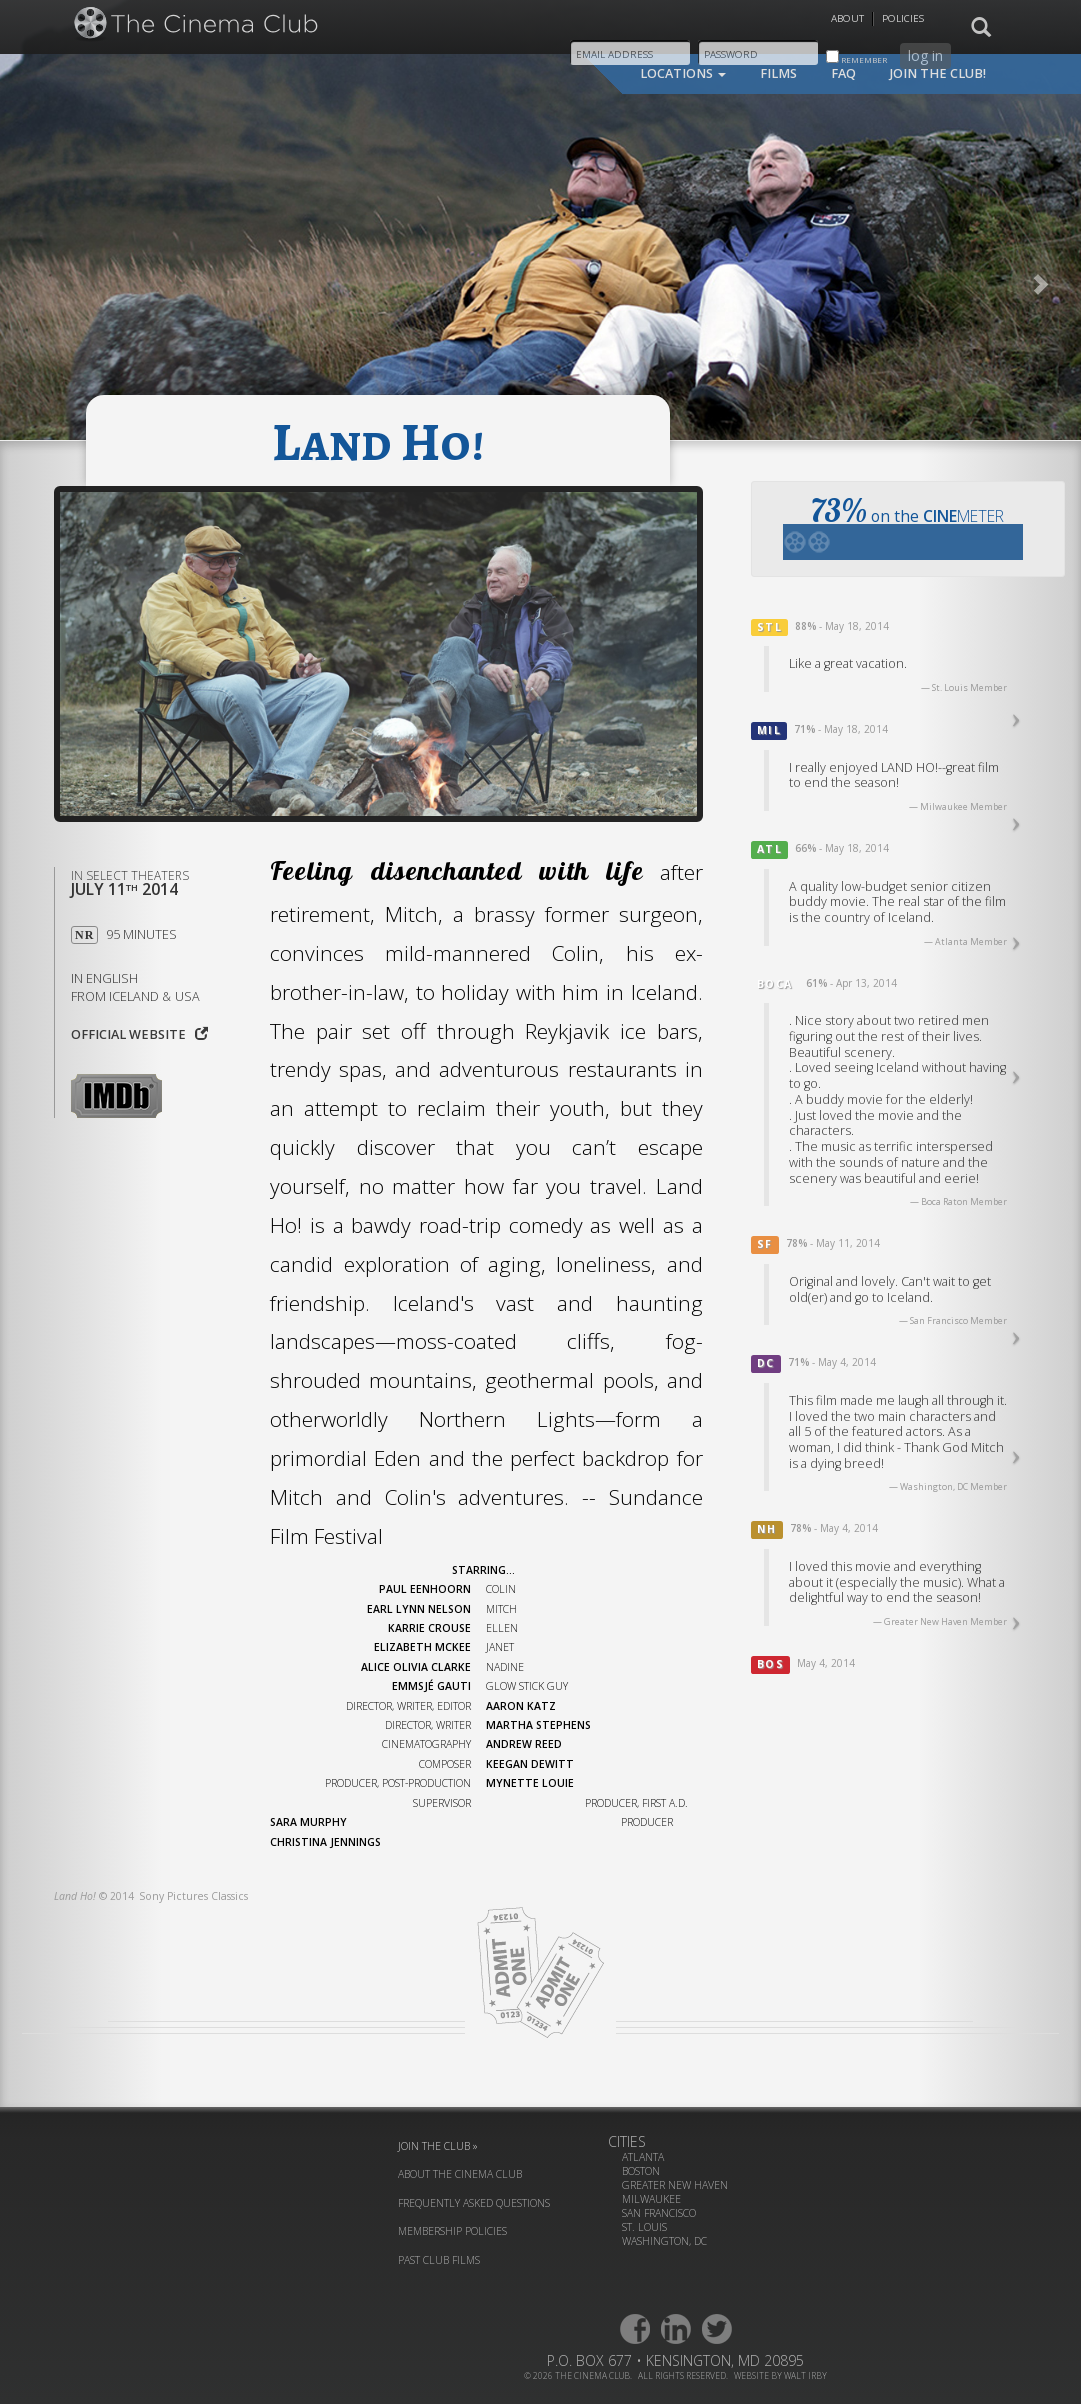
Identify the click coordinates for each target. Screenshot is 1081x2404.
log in (925, 55)
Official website (139, 1034)
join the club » (438, 2146)
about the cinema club (460, 2174)
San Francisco (659, 2213)
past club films (439, 2260)
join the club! (938, 73)
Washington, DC (664, 2241)
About (847, 18)
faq (843, 73)
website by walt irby (780, 2375)
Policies (903, 18)
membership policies (452, 2231)
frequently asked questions (474, 2203)
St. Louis (644, 2227)
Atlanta (643, 2157)
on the (903, 525)
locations (683, 73)
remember (856, 57)
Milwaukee (651, 2199)
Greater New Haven (675, 2185)
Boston (641, 2171)
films (778, 73)
